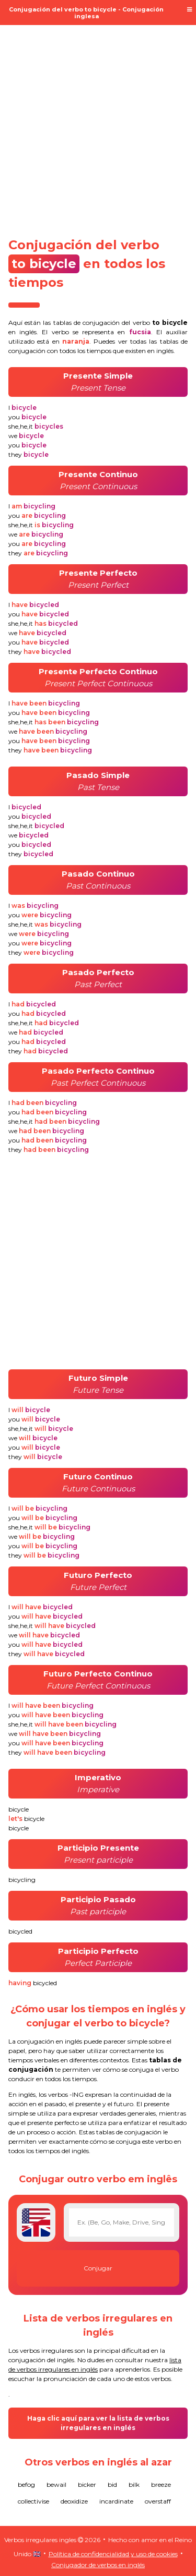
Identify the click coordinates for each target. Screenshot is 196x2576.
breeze (161, 2484)
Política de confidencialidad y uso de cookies (113, 2554)
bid (112, 2484)
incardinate (116, 2501)
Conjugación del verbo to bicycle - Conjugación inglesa (86, 13)
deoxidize (74, 2501)
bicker (87, 2484)
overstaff (158, 2501)
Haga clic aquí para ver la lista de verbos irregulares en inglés (98, 2423)
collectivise (33, 2501)
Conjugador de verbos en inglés (98, 2565)
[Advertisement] (98, 125)
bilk (134, 2484)
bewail (56, 2484)
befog (26, 2484)
